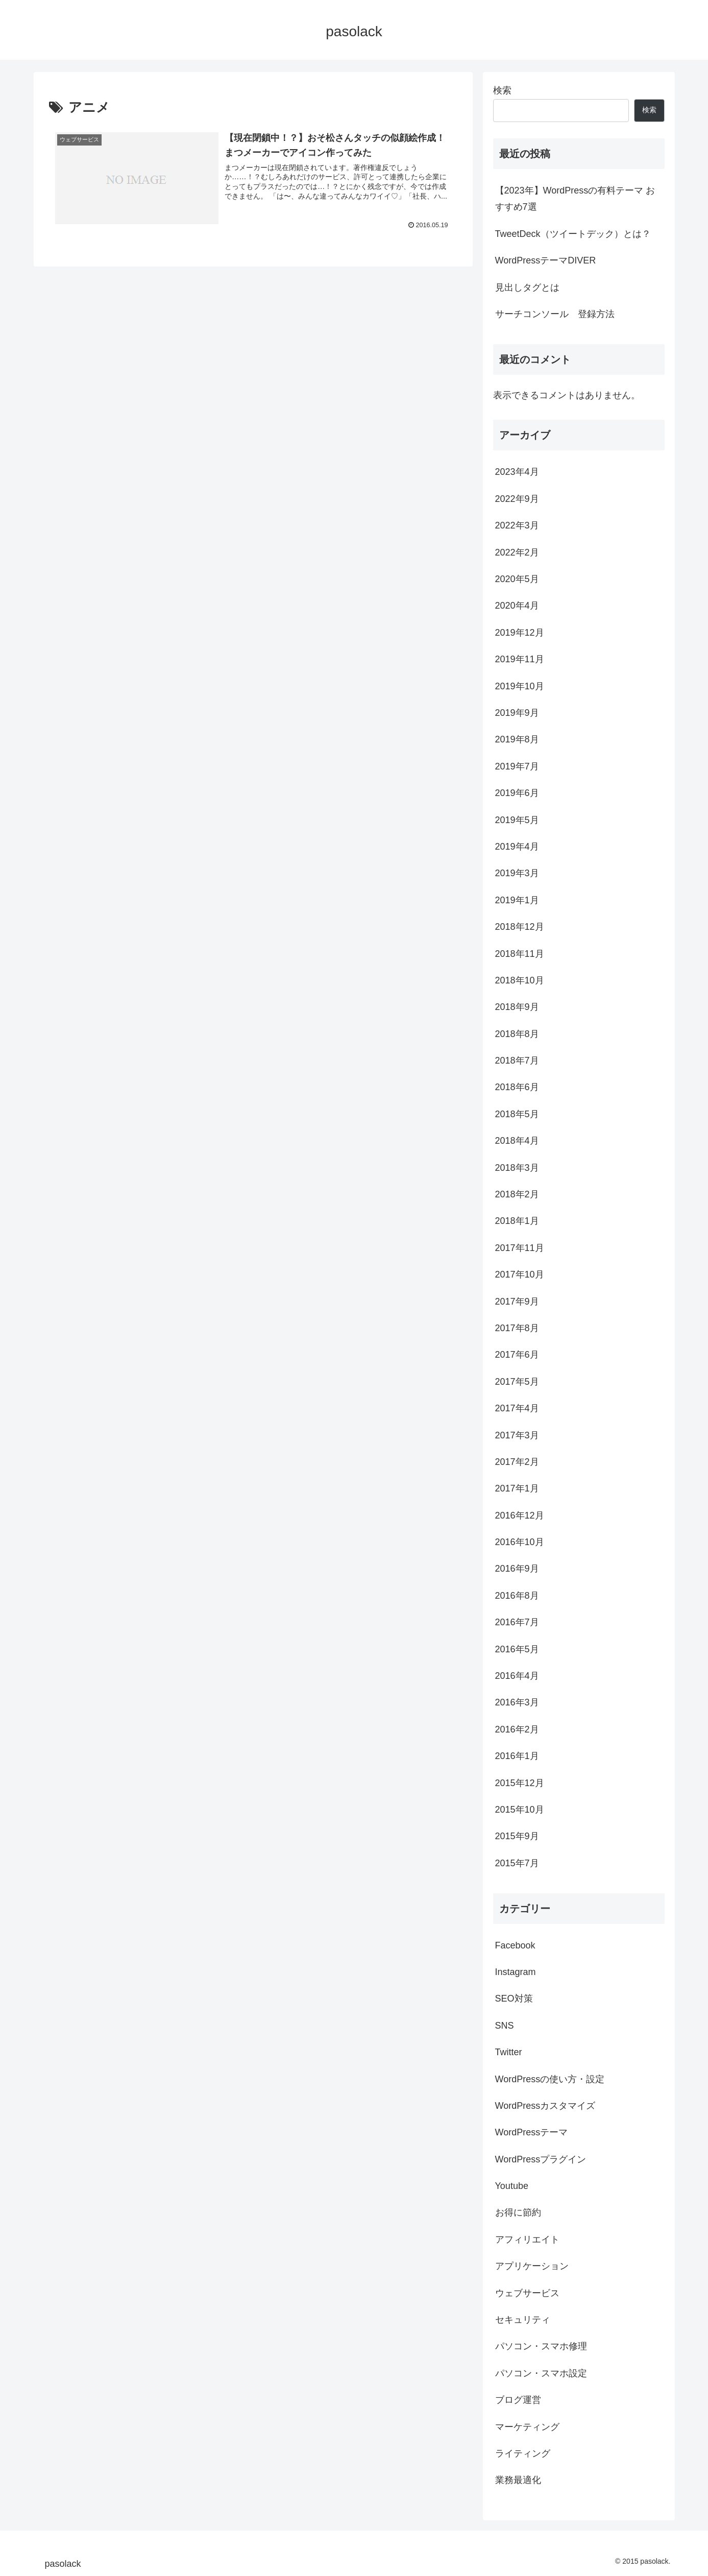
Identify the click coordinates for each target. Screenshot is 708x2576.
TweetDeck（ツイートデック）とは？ (573, 234)
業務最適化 (518, 2480)
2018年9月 (517, 1007)
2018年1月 (517, 1221)
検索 (502, 90)
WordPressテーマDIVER (545, 260)
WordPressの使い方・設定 (550, 2079)
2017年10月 (519, 1274)
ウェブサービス (527, 2293)
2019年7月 (517, 766)
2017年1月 (517, 1488)
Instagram (515, 1972)
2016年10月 (519, 1542)
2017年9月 (517, 1301)
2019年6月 (517, 793)
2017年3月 (517, 1435)
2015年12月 (519, 1783)
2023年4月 (517, 472)
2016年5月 (517, 1649)
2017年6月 (517, 1355)
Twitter (508, 2052)
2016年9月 (517, 1568)
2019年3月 (517, 873)
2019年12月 (519, 633)
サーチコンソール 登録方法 (555, 314)
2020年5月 (517, 579)
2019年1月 (517, 900)
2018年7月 (517, 1060)
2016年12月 (519, 1515)
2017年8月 (517, 1328)
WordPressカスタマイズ (545, 2106)
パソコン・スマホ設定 (541, 2373)
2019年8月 (517, 739)
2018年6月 (517, 1087)
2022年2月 (517, 552)
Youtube (511, 2186)
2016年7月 (517, 1622)
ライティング (522, 2453)
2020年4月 (517, 605)
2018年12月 (519, 927)
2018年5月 (517, 1114)
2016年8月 (517, 1596)
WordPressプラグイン (541, 2159)
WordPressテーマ (531, 2132)
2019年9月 (517, 713)
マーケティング (527, 2427)
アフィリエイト (527, 2239)
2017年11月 (519, 1248)
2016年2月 (517, 1729)
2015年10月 (519, 1809)
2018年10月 (519, 980)
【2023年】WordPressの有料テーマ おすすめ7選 (575, 198)
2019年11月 (519, 659)
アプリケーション (532, 2266)
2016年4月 (517, 1676)
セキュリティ (522, 2320)
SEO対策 (514, 1998)
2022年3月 (517, 525)
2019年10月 (519, 686)
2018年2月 (517, 1194)
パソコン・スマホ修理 (541, 2346)
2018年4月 (517, 1141)
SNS (504, 2025)
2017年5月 (517, 1382)
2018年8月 (517, 1034)
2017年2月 (517, 1462)
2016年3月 (517, 1702)
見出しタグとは (527, 287)
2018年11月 (519, 954)
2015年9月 (517, 1836)
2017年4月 (517, 1408)
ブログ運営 (518, 2400)
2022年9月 (517, 499)
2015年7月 (517, 1863)
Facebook (515, 1945)
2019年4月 (517, 846)
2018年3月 (517, 1168)
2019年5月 (517, 820)
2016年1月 (517, 1756)
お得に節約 (518, 2212)
